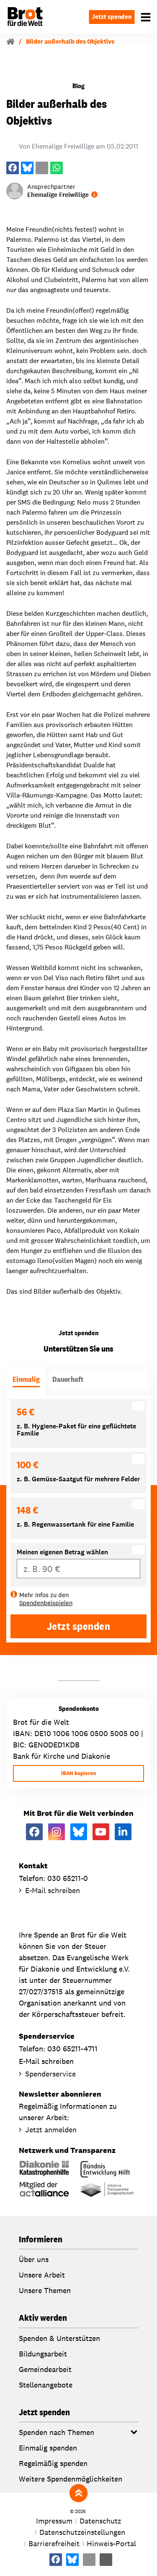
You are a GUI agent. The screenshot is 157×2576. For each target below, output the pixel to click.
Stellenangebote (45, 2385)
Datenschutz (100, 2521)
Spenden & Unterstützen (59, 2338)
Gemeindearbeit (45, 2369)
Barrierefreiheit (54, 2543)
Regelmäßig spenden (53, 2463)
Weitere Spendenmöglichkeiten (70, 2479)
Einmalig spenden (48, 2448)
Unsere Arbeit (42, 2275)
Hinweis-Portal (111, 2543)
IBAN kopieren (78, 1773)
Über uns (34, 2259)
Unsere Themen (45, 2290)
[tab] (26, 1381)
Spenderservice (50, 2074)
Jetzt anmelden (51, 2129)
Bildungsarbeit (43, 2354)
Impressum (54, 2521)
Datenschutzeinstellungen (82, 2532)
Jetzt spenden (111, 16)
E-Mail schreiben (52, 1890)
